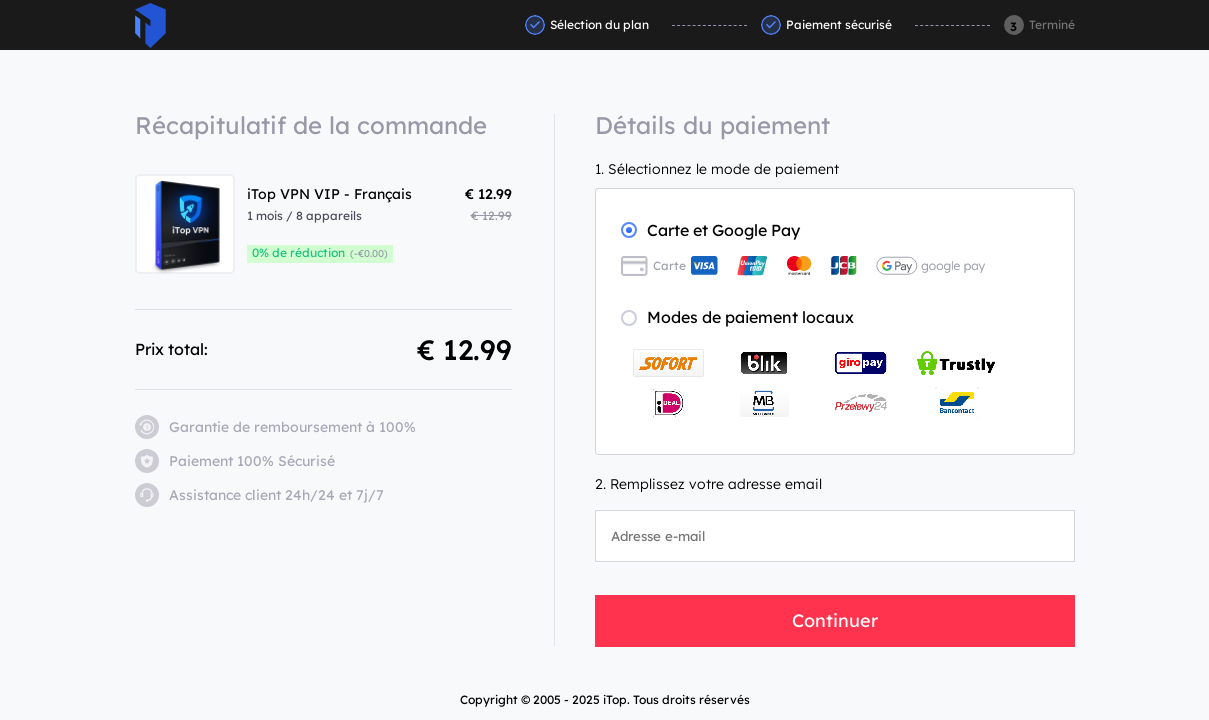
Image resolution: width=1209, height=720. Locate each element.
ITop (150, 25)
